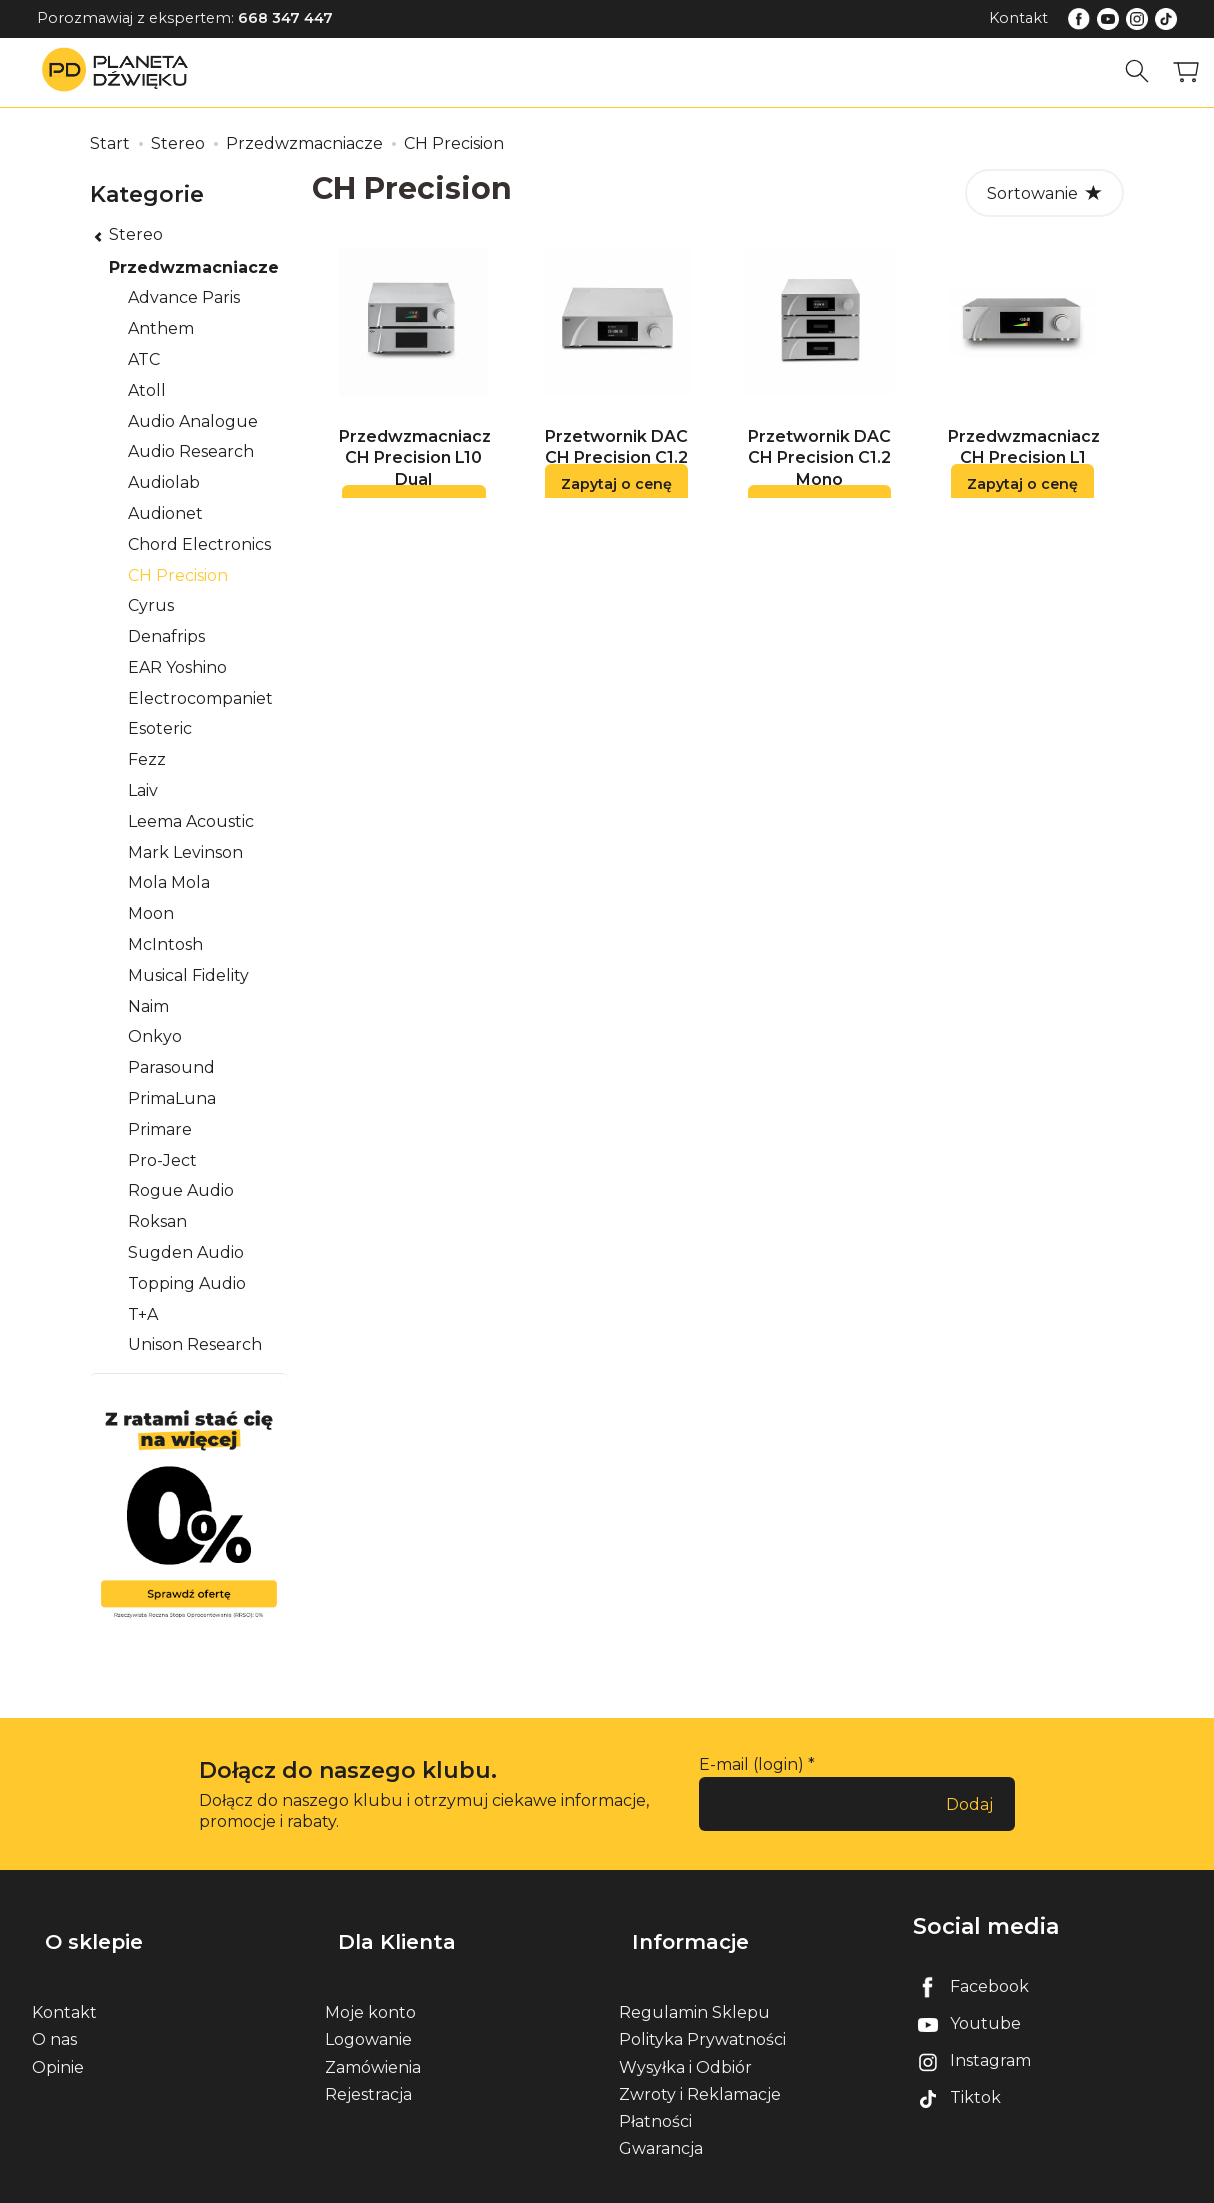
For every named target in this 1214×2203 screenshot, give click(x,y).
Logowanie (368, 2009)
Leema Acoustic (191, 821)
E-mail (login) (751, 1764)
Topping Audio (187, 1283)
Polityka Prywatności (702, 2009)
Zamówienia (373, 2036)
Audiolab (164, 482)
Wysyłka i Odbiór (685, 2036)
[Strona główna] (120, 71)
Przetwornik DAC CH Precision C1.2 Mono (819, 470)
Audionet (165, 513)
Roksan (157, 1221)
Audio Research (191, 451)
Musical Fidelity (188, 975)
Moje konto (370, 1982)
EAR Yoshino (177, 667)
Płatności (655, 2091)
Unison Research (195, 1344)
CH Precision (178, 575)
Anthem (161, 328)
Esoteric (160, 728)
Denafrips (166, 636)
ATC (144, 359)
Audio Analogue (193, 421)
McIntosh (165, 944)
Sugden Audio (186, 1252)
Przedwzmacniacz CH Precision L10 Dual (415, 470)
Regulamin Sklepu (694, 1982)
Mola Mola (169, 882)
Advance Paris (184, 297)
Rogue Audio (181, 1190)
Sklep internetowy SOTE (1103, 2182)
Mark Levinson (185, 852)
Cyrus (151, 605)
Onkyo (155, 1036)
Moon (151, 913)
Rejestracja (368, 2063)
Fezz (147, 759)
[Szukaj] (1145, 71)
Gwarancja (661, 2118)
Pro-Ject (162, 1160)
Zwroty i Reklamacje (700, 2063)
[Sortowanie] (1044, 193)
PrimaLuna (172, 1098)
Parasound (171, 1067)
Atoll (147, 390)
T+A (143, 1314)
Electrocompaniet (200, 698)
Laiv (143, 790)
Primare (160, 1129)
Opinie (58, 2036)
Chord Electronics (199, 544)
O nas (54, 2009)
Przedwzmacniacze (194, 267)
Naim (148, 1006)
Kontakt (1018, 18)
